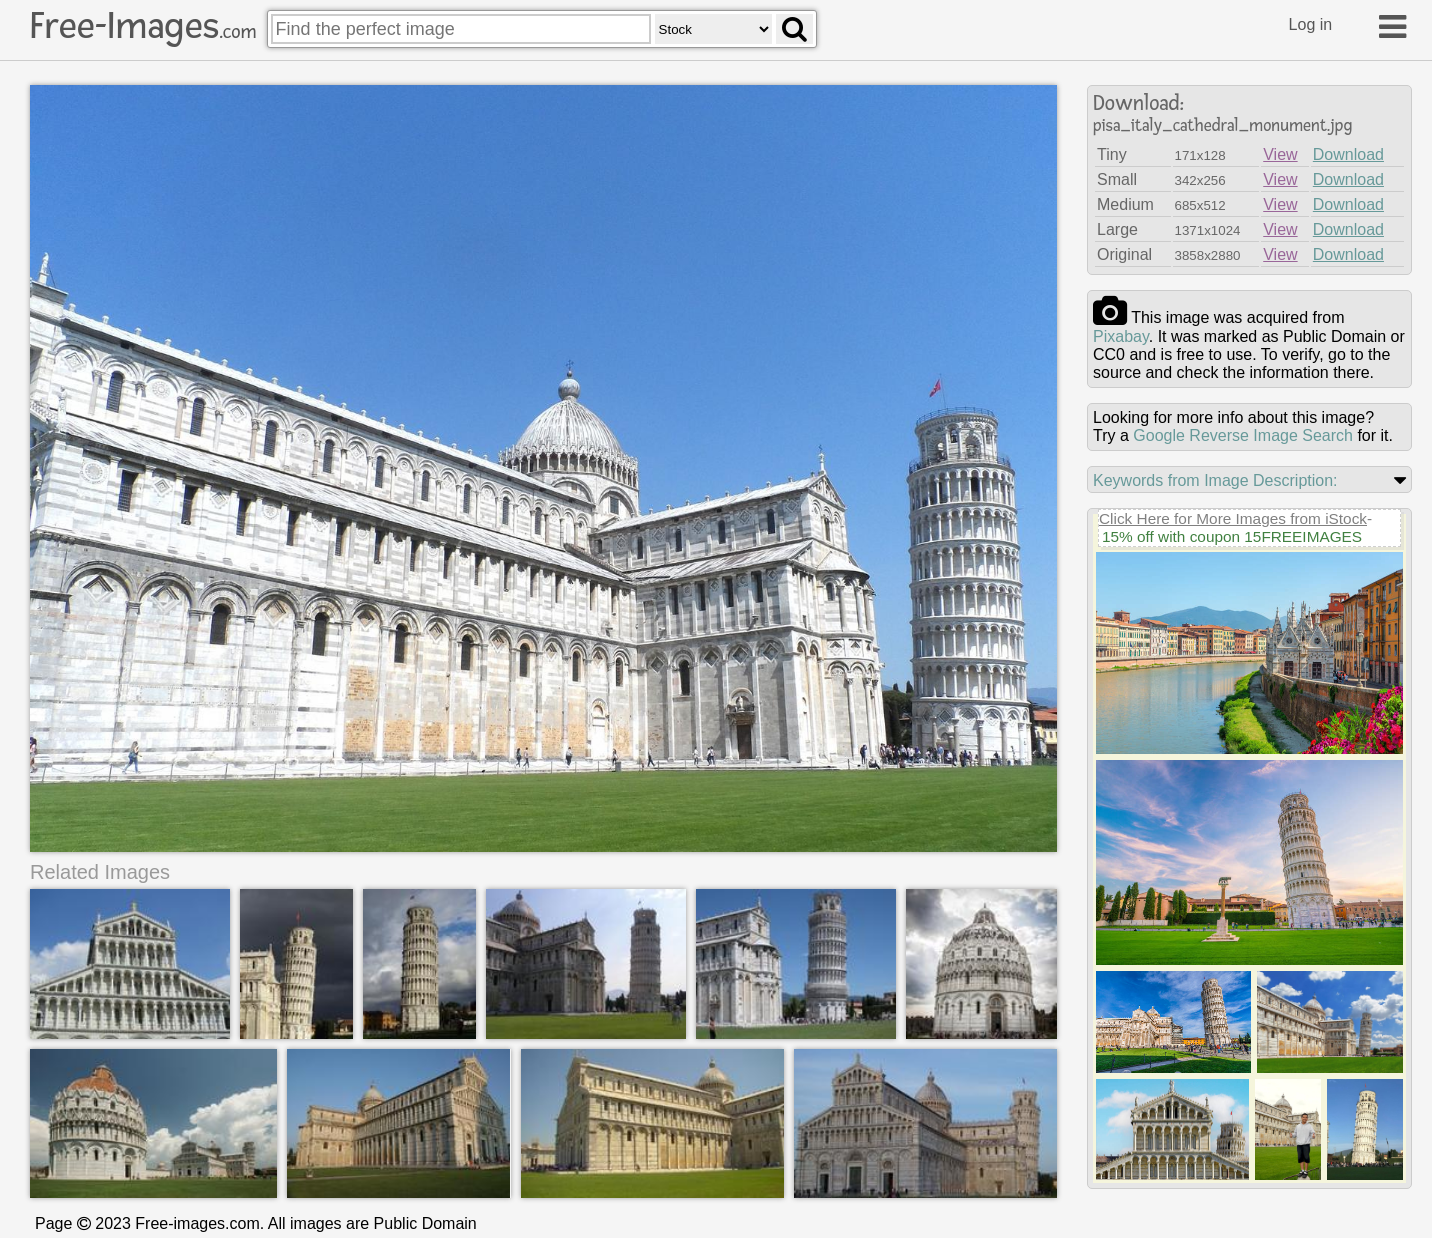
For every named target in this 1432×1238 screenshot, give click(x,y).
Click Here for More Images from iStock (1233, 518)
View (1280, 154)
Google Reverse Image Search (1243, 435)
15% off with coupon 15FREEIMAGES (1232, 536)
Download (1348, 154)
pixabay (1121, 336)
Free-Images (143, 26)
